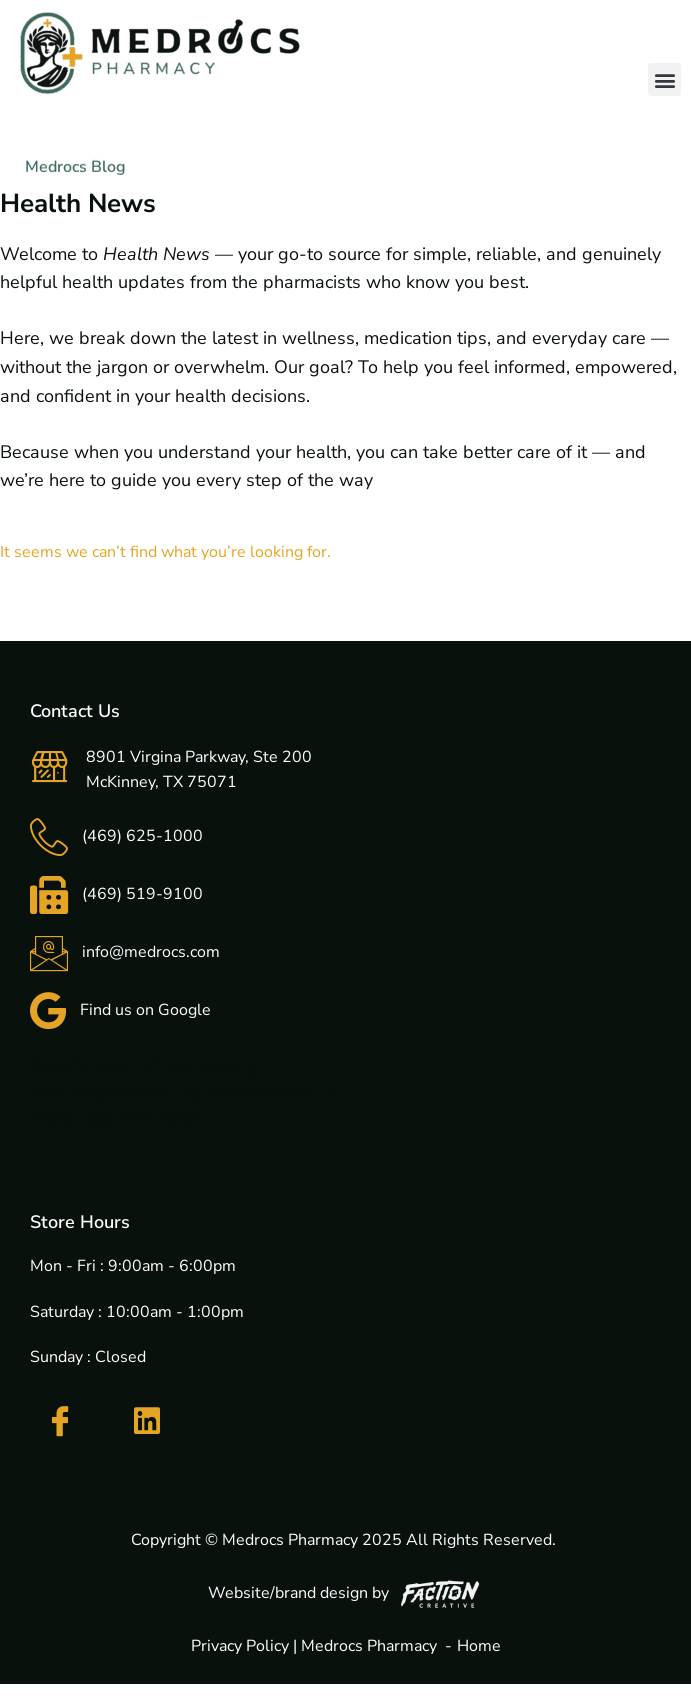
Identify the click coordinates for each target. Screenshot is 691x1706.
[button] (664, 79)
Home (479, 1646)
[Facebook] (60, 1422)
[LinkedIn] (147, 1421)
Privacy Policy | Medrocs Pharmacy (314, 1646)
